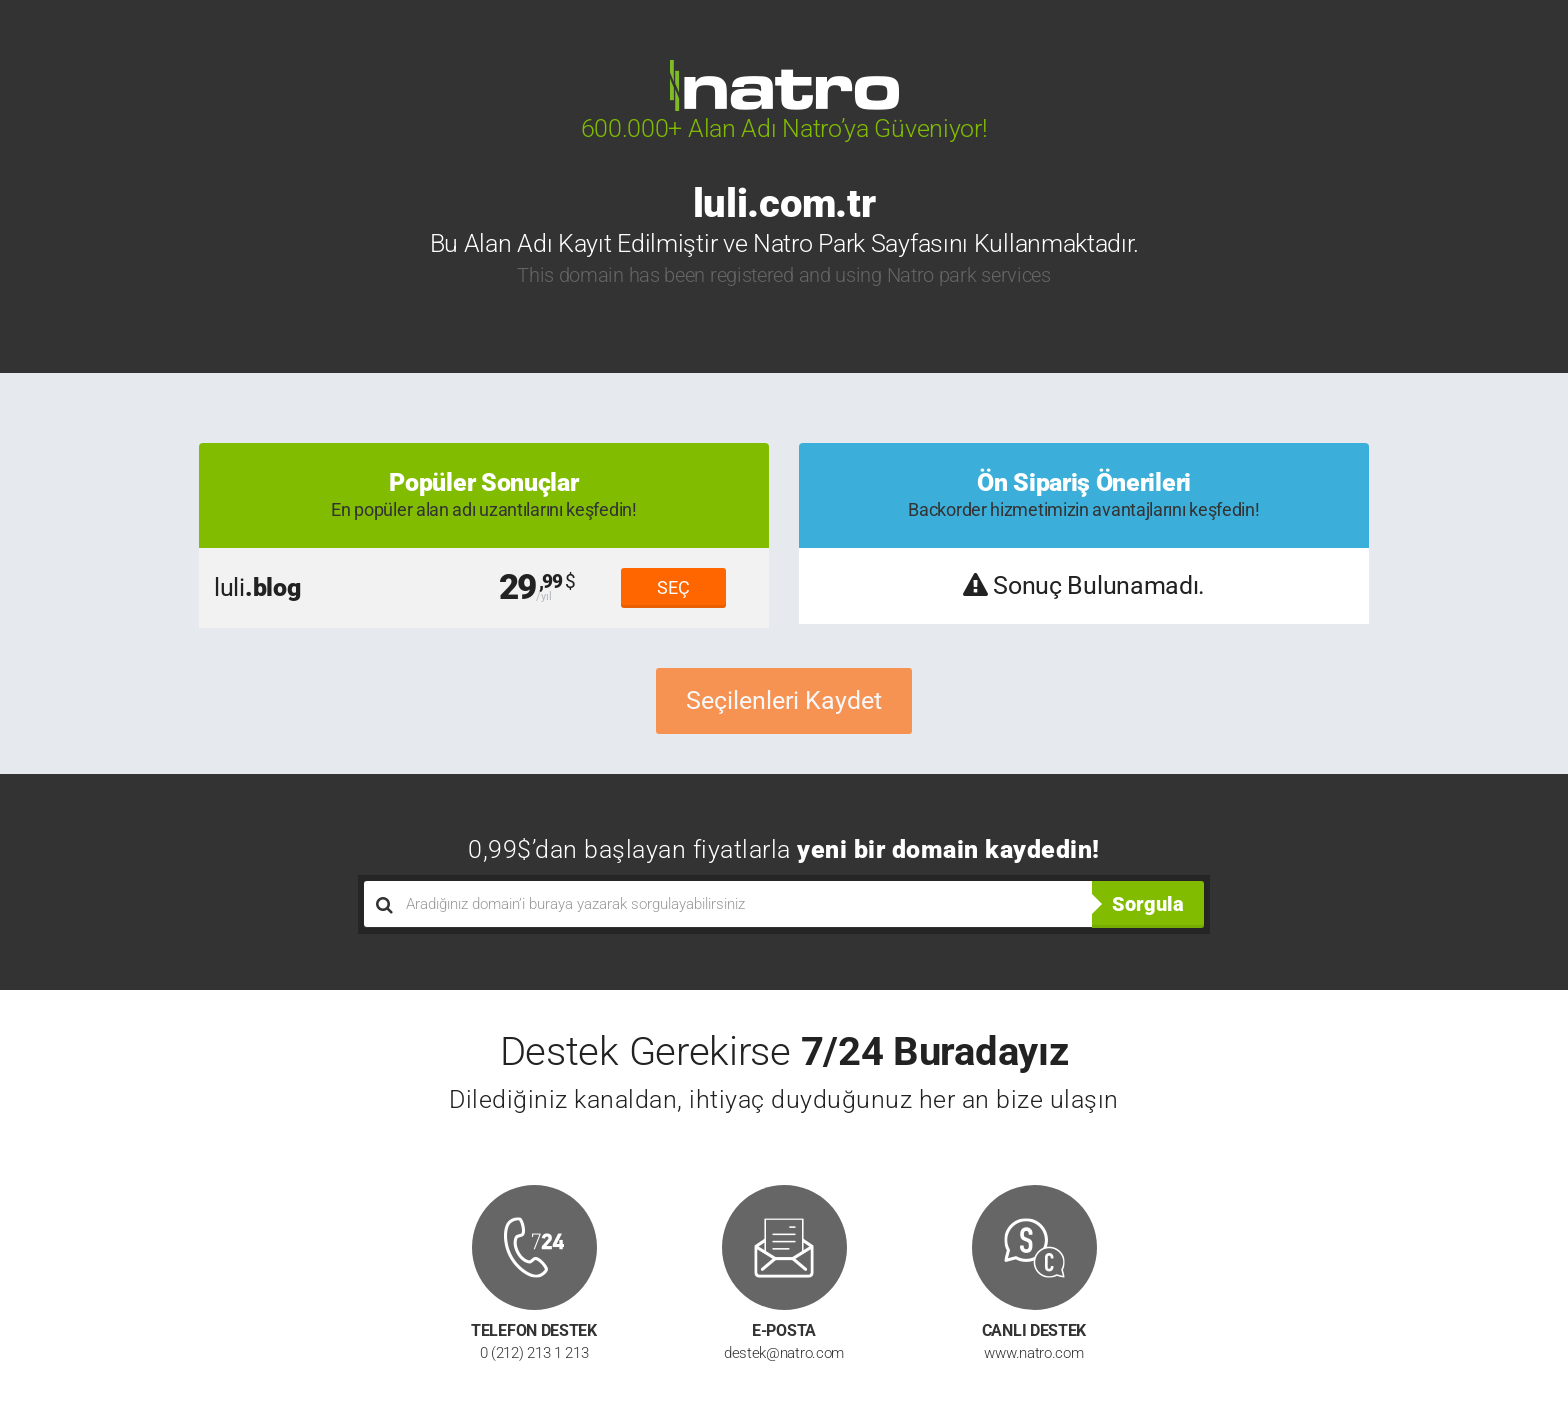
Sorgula (1148, 904)
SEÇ (673, 587)
